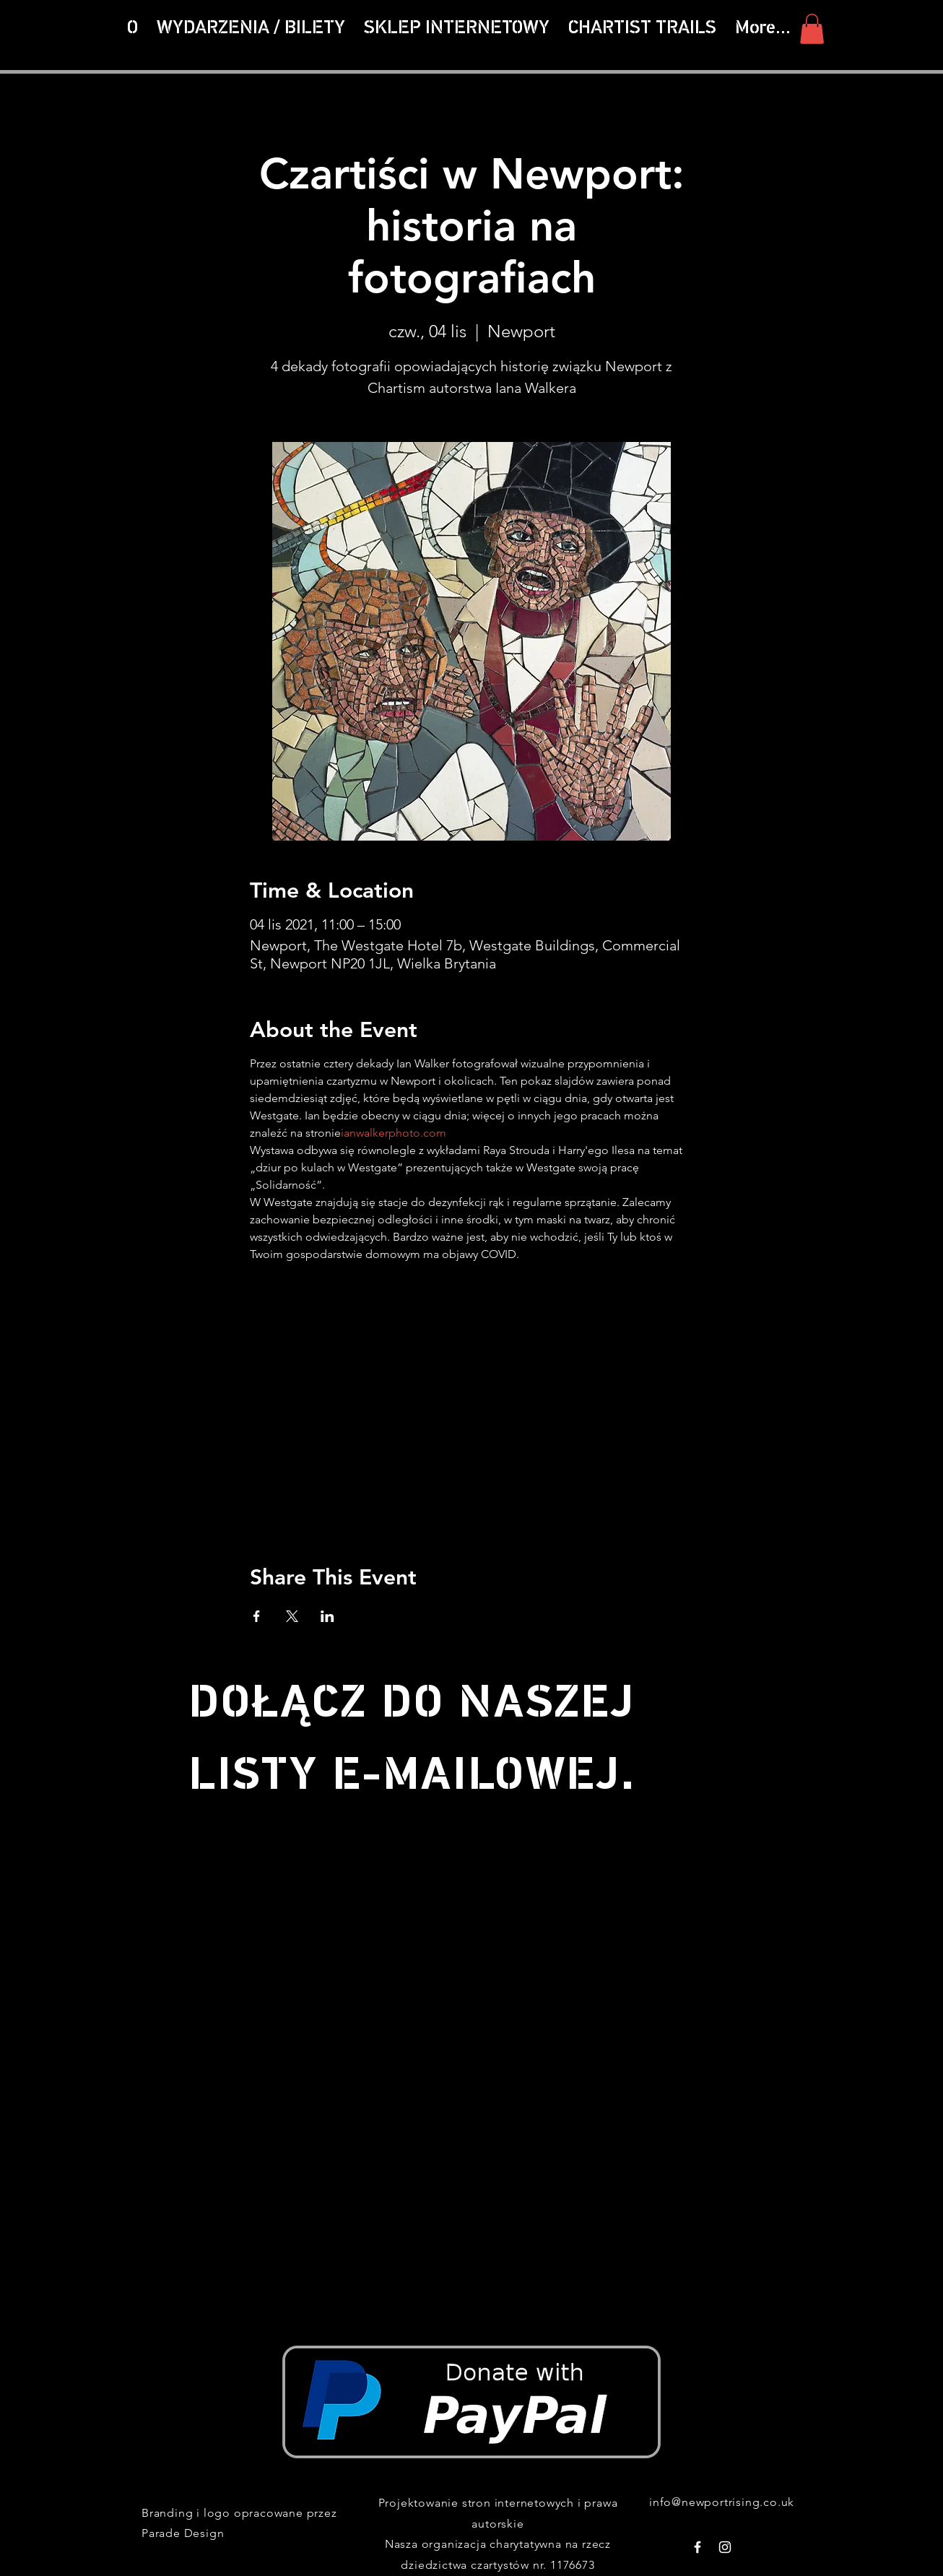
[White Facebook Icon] (697, 2547)
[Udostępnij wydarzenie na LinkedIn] (327, 1616)
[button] (642, 28)
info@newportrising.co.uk (721, 2502)
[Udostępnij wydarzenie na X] (292, 1616)
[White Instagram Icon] (725, 2547)
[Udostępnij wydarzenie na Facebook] (257, 1616)
